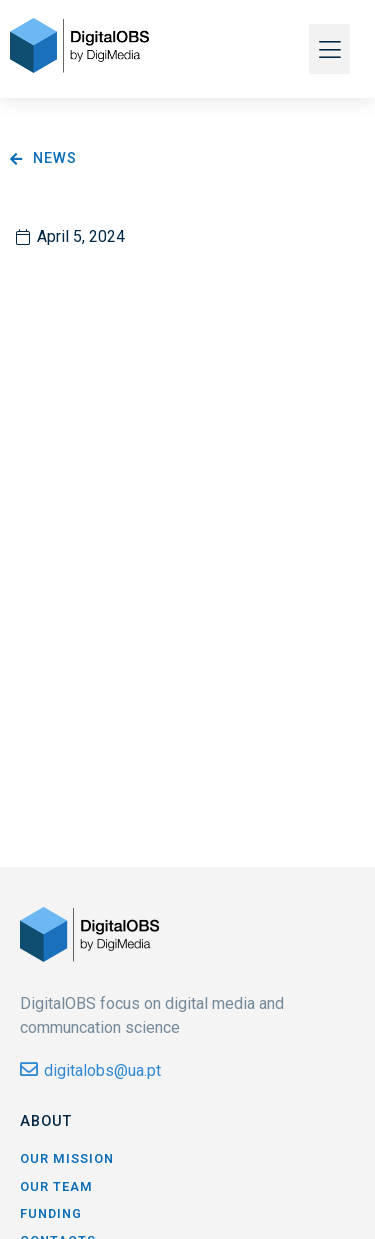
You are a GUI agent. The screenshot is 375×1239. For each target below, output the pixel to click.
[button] (329, 49)
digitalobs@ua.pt (102, 1070)
